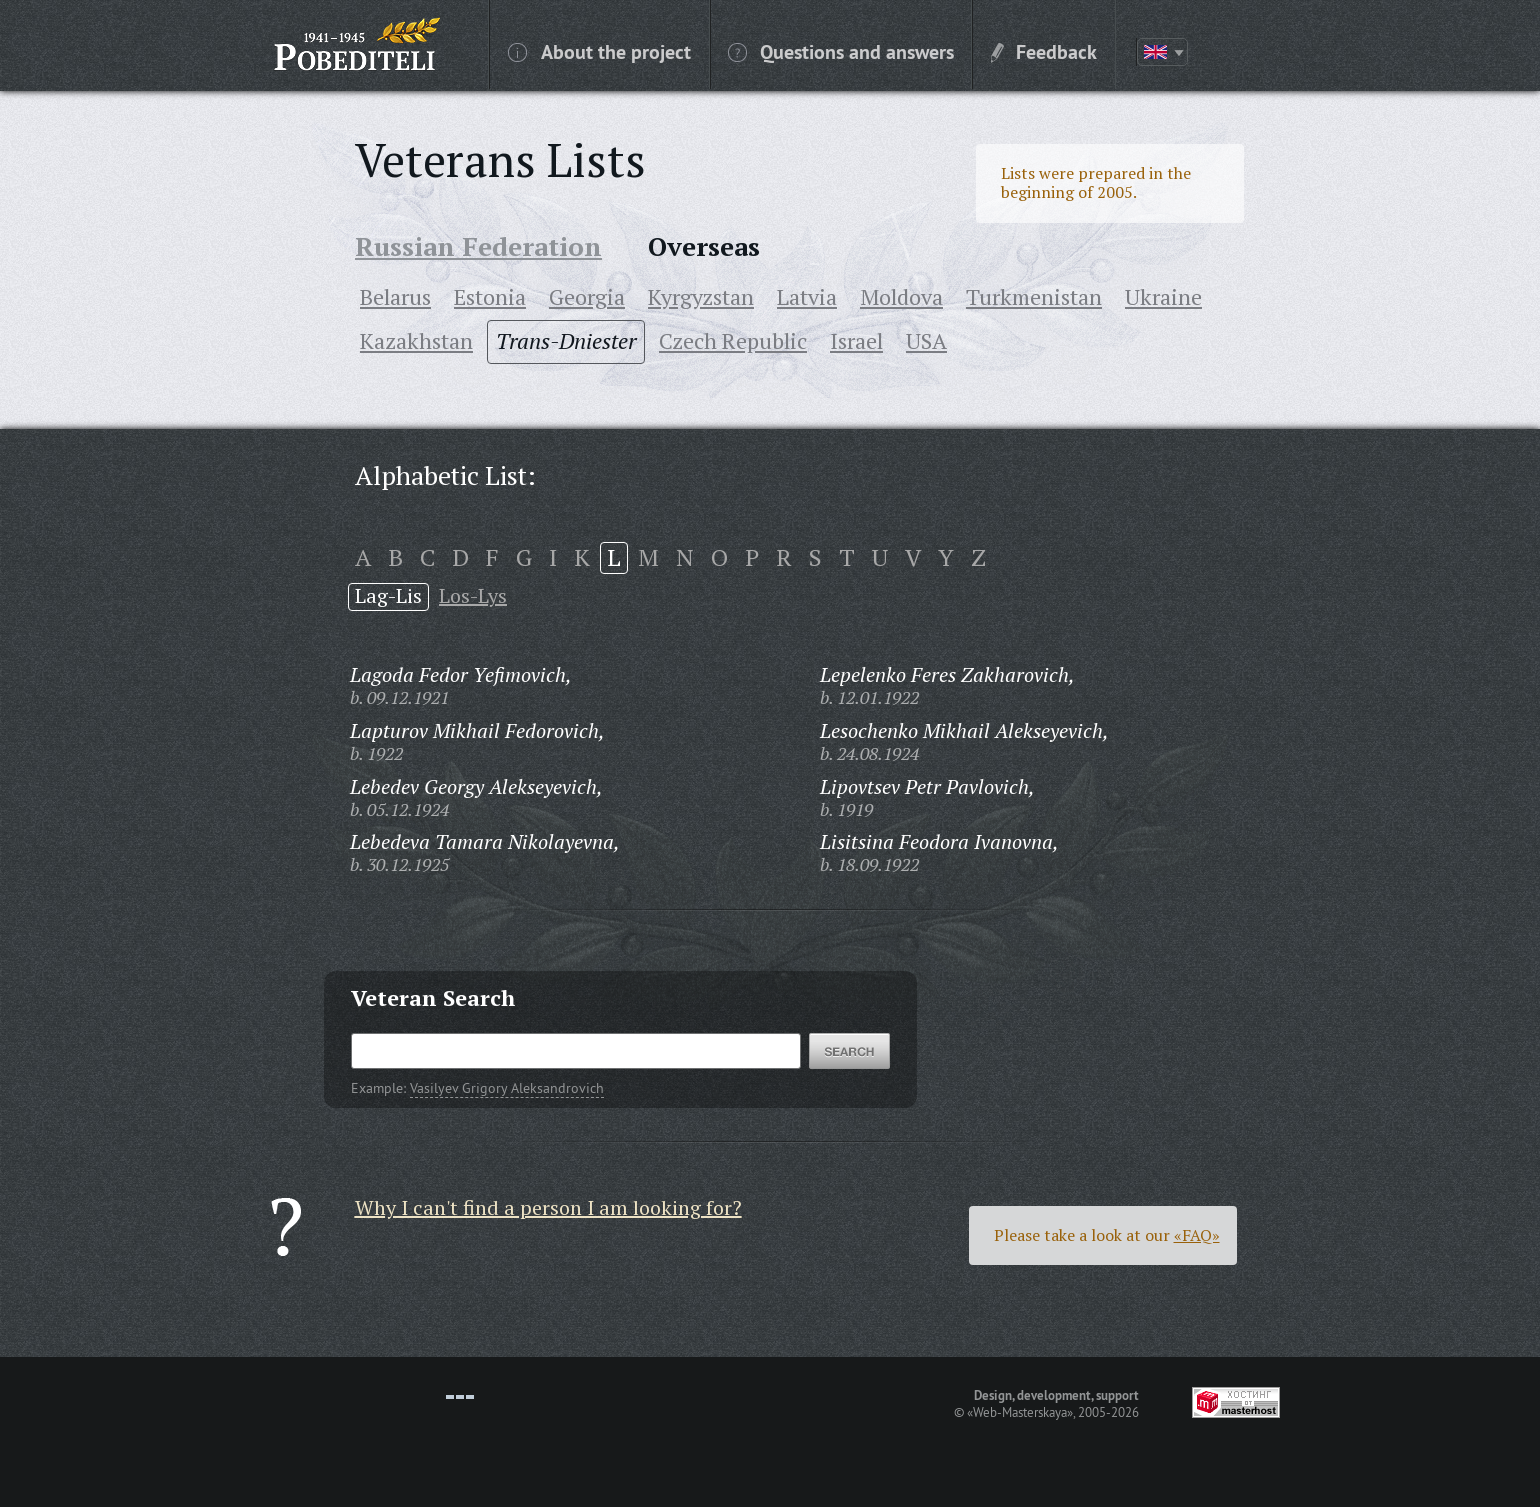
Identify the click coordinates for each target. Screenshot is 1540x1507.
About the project (599, 51)
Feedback (1044, 51)
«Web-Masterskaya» (1020, 1412)
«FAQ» (1197, 1235)
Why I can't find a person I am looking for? (548, 1207)
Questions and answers (841, 51)
